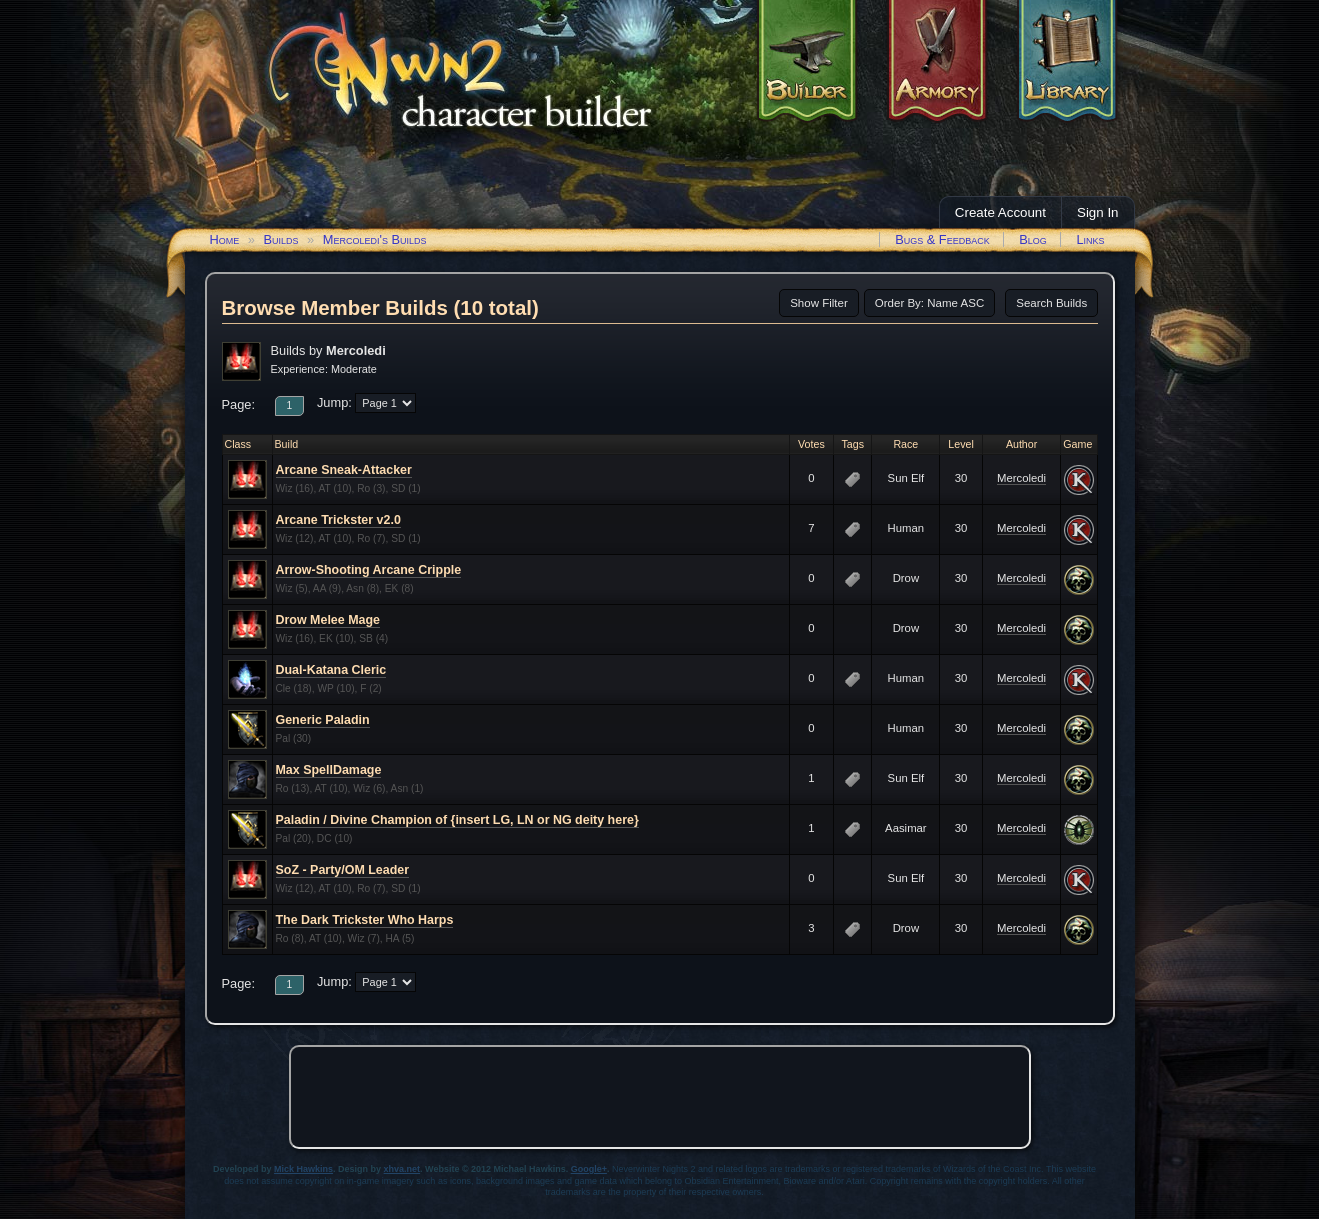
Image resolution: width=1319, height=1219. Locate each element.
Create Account (1000, 212)
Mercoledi (1021, 478)
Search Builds (1051, 303)
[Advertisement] (660, 1097)
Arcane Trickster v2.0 (338, 520)
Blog (1033, 239)
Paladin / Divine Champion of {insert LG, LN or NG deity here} (457, 820)
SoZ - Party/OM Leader (343, 870)
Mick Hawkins (303, 1169)
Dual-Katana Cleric (331, 670)
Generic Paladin (323, 720)
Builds (280, 239)
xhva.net (402, 1169)
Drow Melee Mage (328, 620)
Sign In (1098, 212)
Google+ (589, 1169)
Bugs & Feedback (942, 239)
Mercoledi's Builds (375, 239)
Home (225, 239)
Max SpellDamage (329, 770)
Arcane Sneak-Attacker (344, 470)
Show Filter (819, 303)
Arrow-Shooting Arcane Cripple (369, 570)
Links (1090, 239)
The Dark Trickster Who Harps (365, 920)
